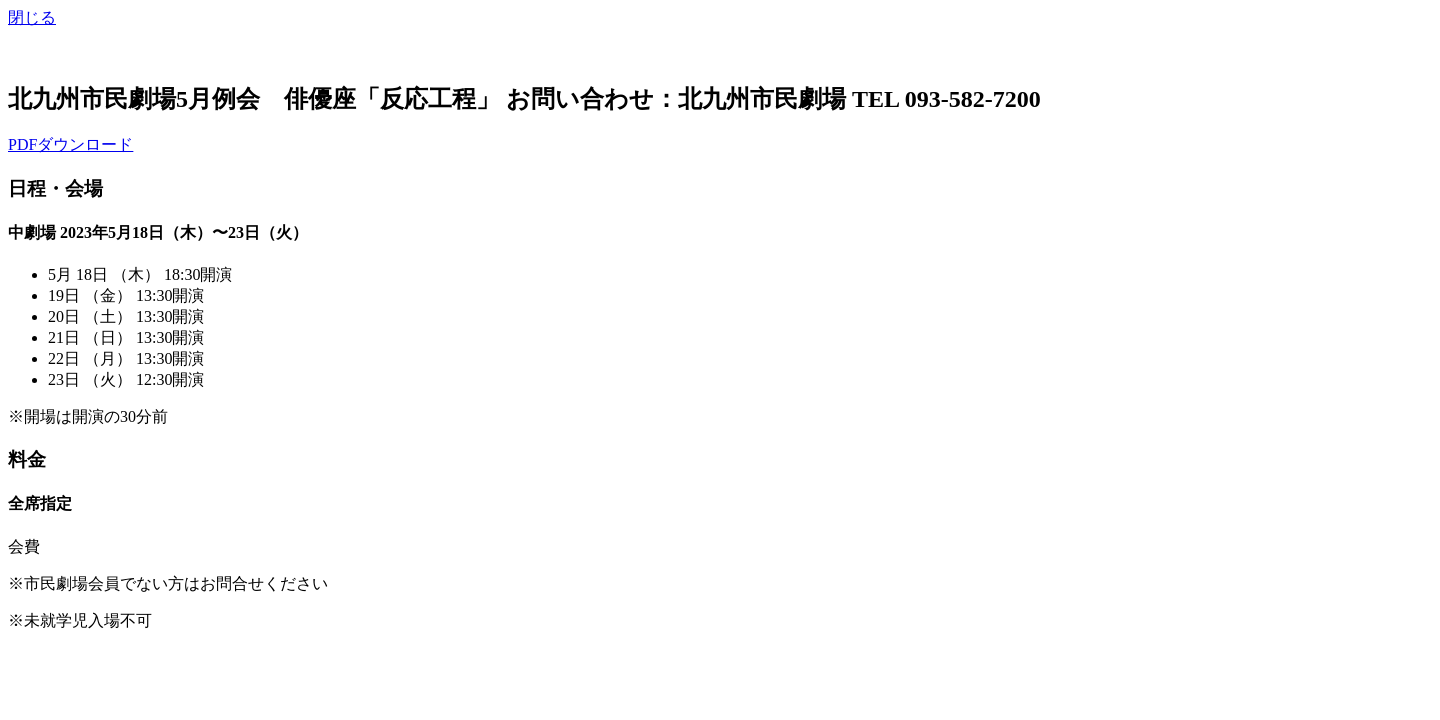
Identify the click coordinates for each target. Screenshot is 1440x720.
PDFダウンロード (70, 144)
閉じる (32, 17)
